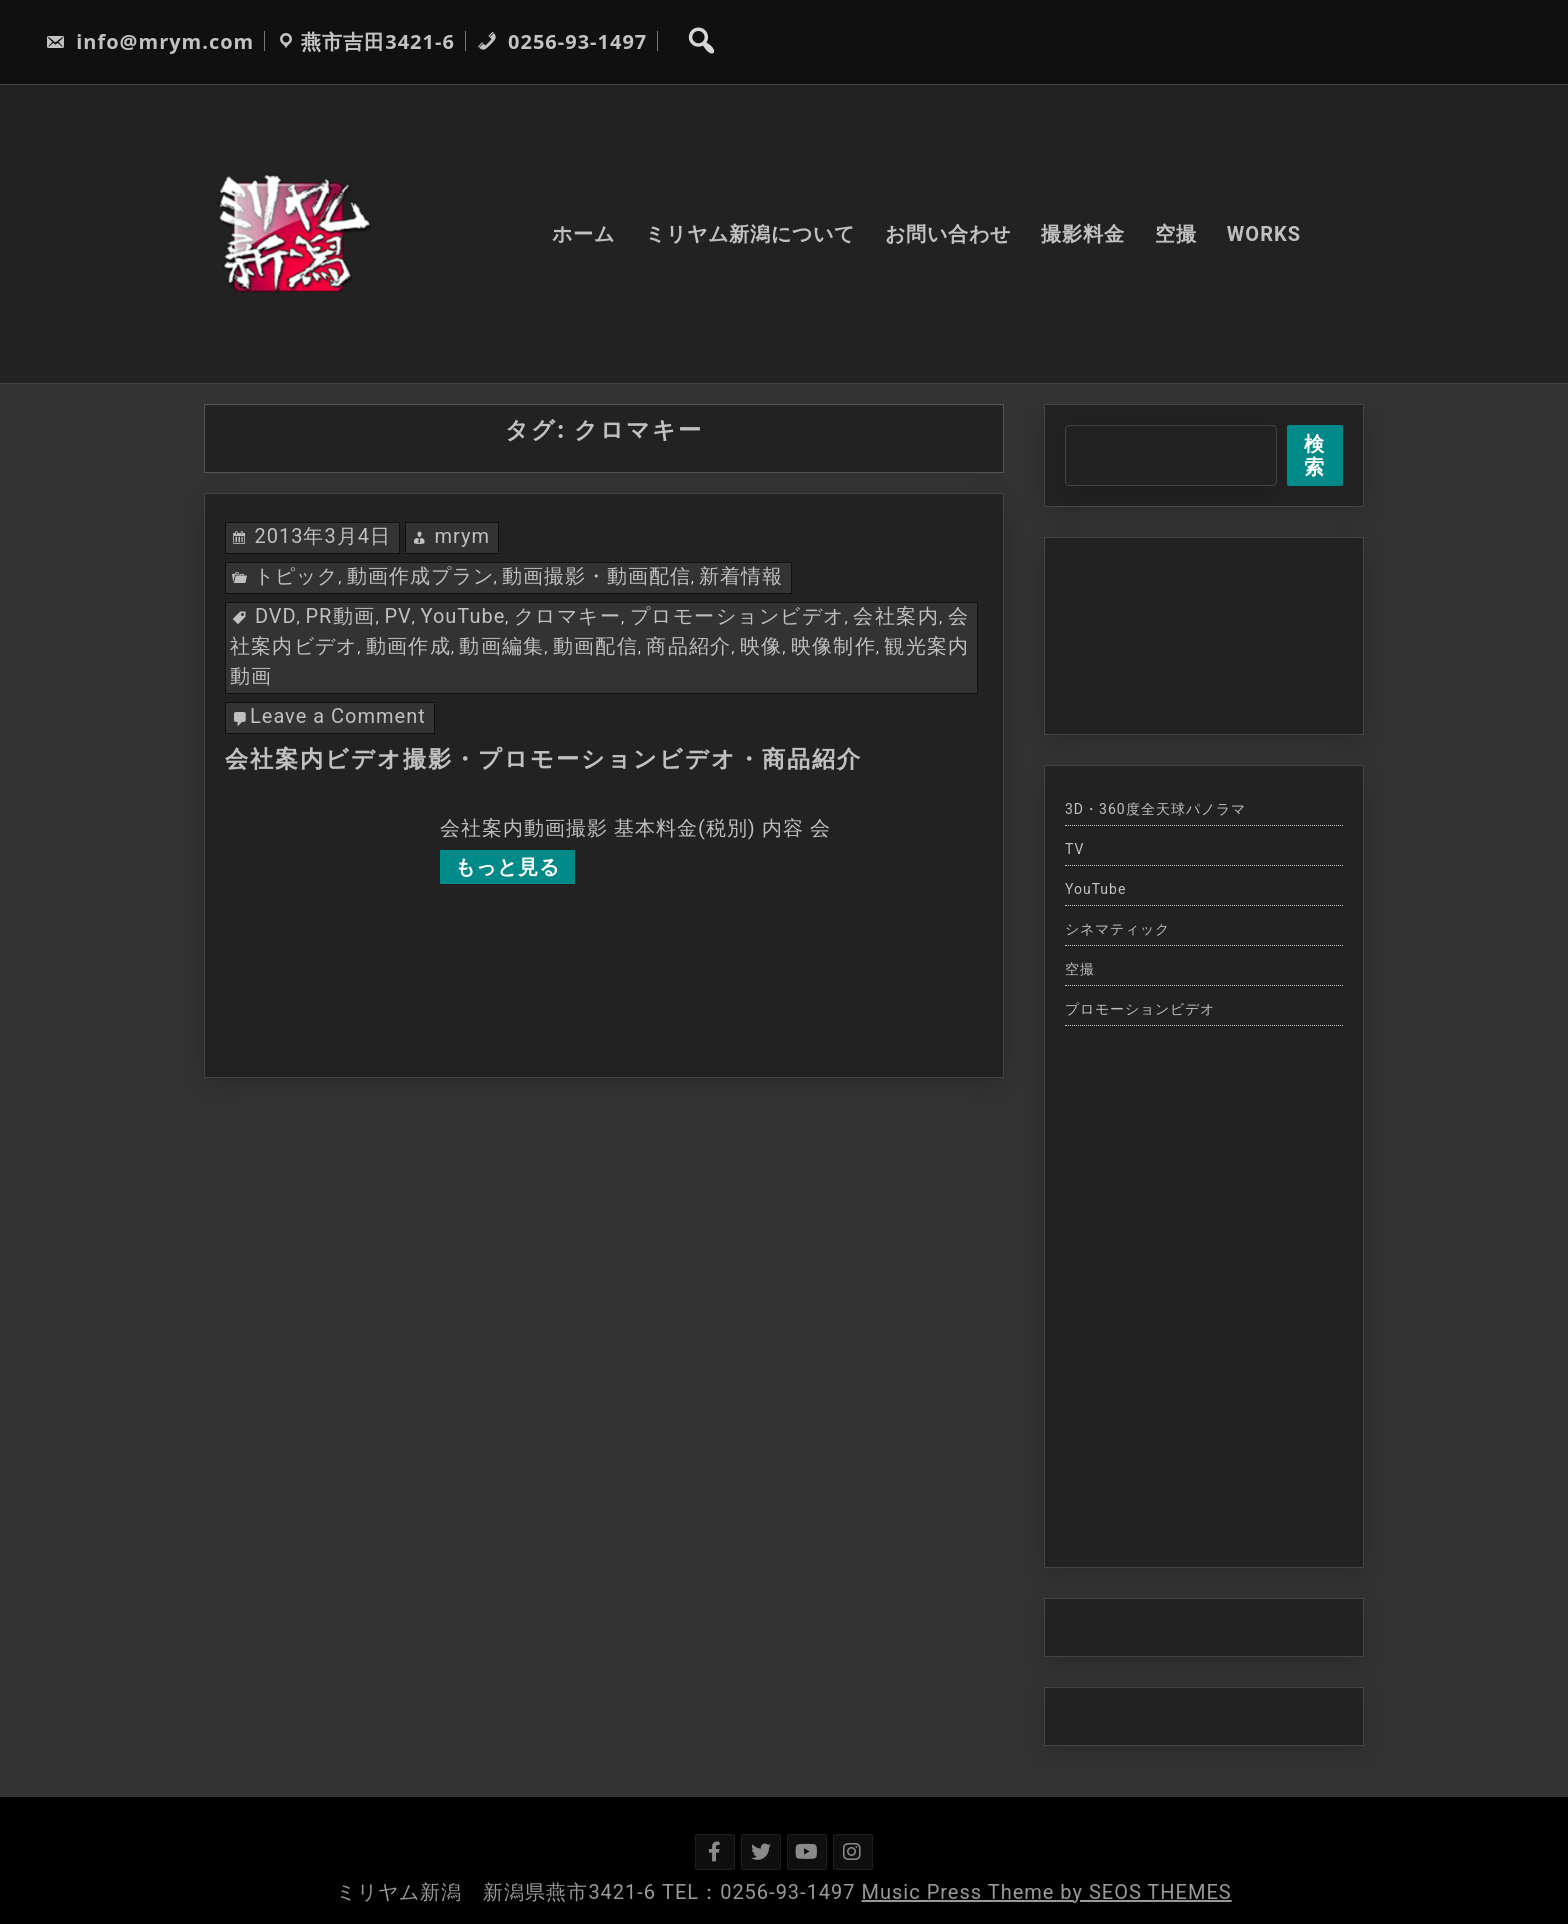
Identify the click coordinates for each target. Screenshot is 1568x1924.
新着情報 (741, 576)
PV (398, 616)
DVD (276, 616)
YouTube (463, 616)
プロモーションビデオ (737, 616)
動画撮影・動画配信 (596, 576)
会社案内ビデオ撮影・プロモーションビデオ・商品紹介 (543, 759)
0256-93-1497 (562, 41)
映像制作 (833, 646)
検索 (1314, 455)
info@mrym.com (149, 41)
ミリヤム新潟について (750, 234)
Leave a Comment (338, 716)
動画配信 (595, 646)
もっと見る (507, 867)
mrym (462, 536)
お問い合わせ (948, 234)
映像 (761, 646)
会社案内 (896, 616)
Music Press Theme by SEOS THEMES (1047, 1892)
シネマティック (1117, 929)
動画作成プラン (420, 576)
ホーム (583, 234)
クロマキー (567, 616)
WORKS (1264, 234)
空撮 (1176, 234)
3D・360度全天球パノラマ (1155, 809)
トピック (296, 576)
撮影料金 (1083, 234)
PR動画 (340, 616)
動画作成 (408, 646)
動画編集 (501, 646)
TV (1074, 849)
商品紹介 (688, 646)
